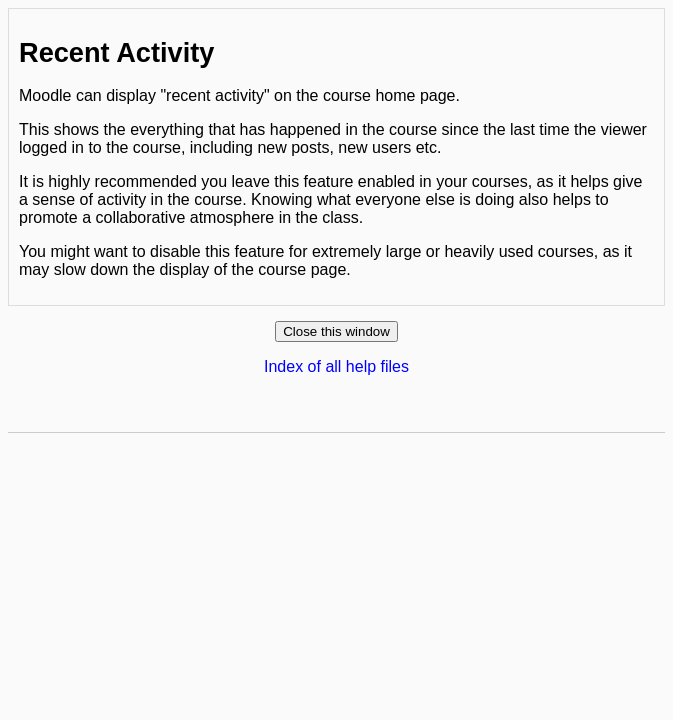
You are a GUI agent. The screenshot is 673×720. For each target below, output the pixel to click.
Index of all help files (336, 366)
